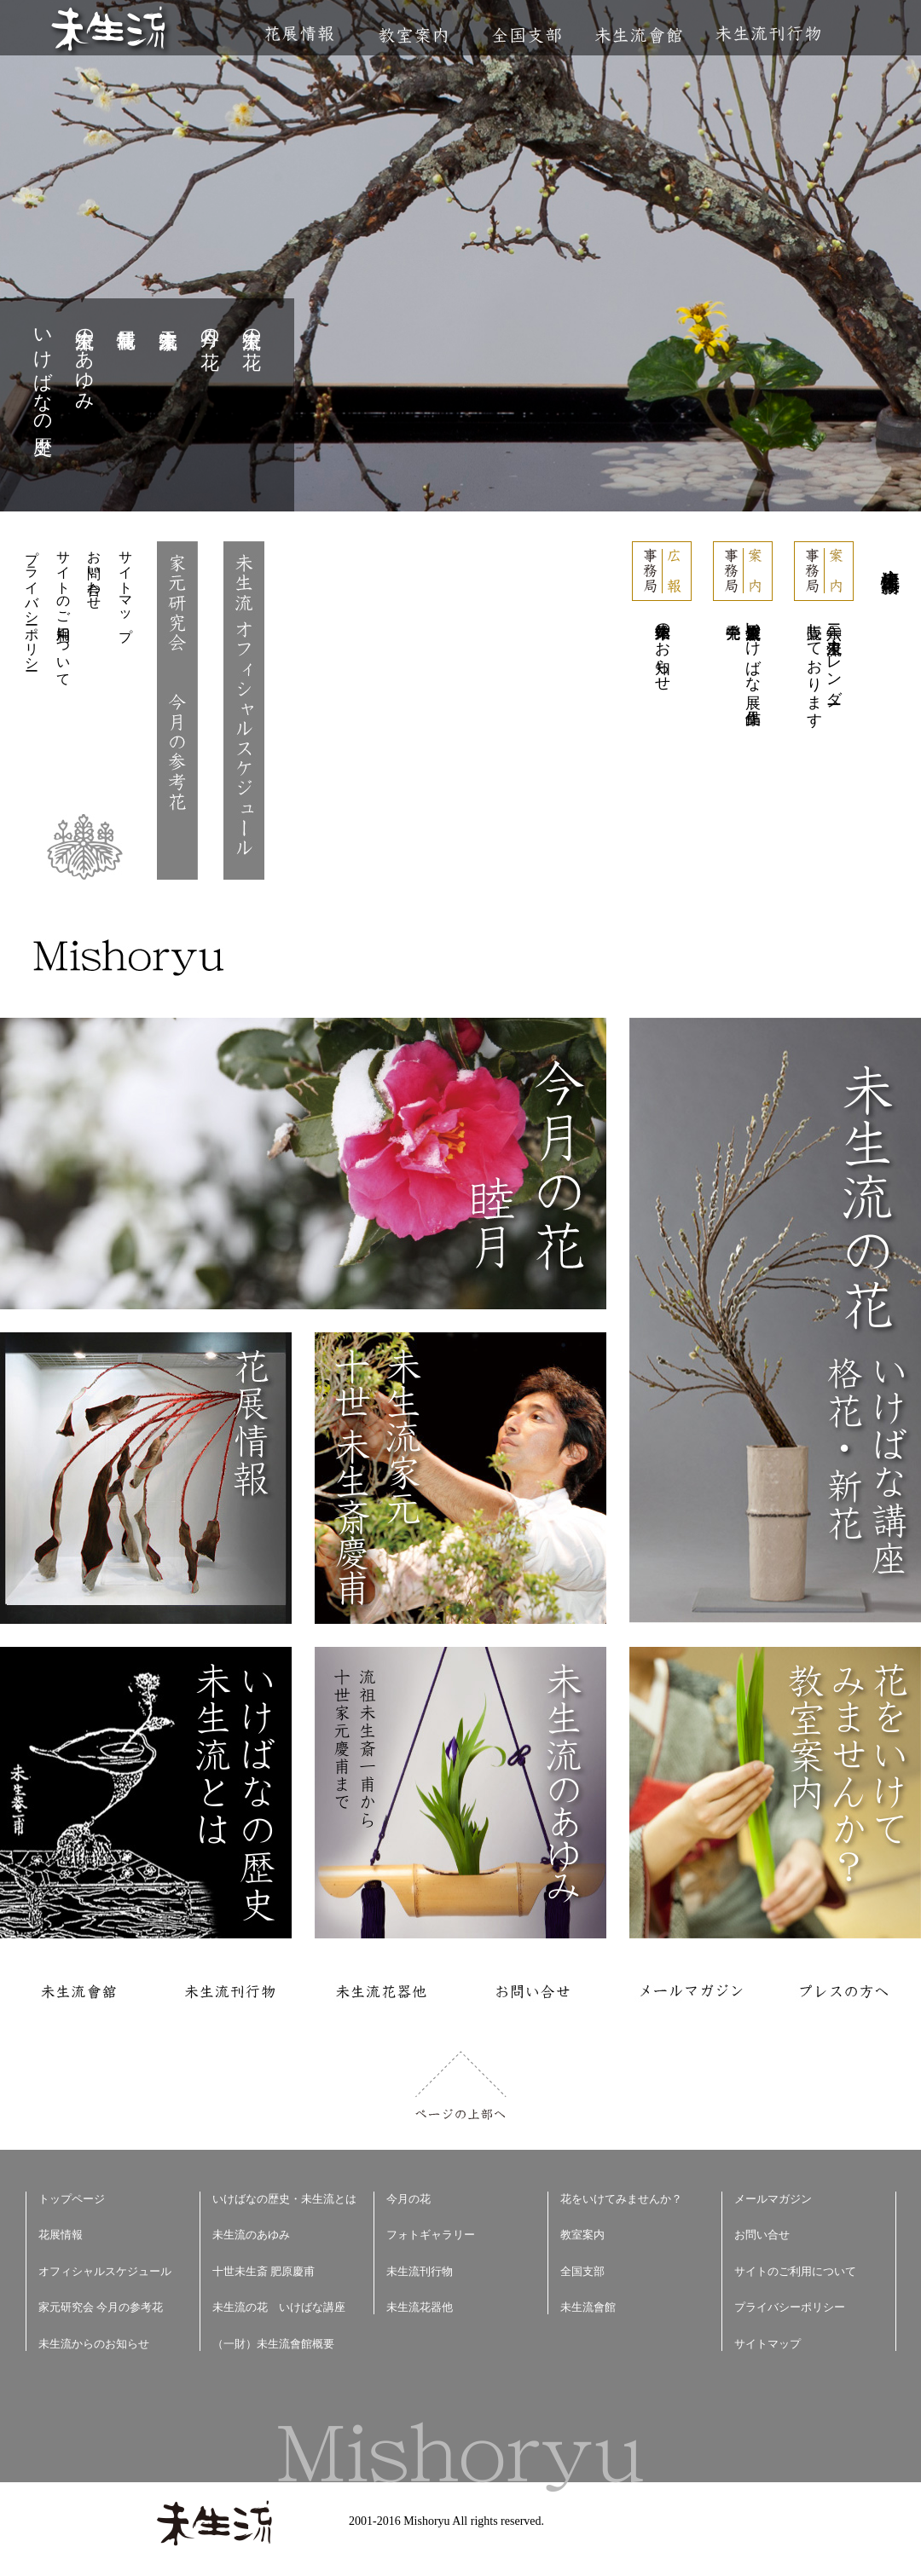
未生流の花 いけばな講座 (278, 2307)
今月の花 (210, 327)
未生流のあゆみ (85, 358)
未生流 (109, 30)
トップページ (71, 2198)
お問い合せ (762, 2234)
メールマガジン (773, 2198)
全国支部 (526, 35)
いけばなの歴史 (43, 369)
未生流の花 (252, 327)
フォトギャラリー (430, 2234)
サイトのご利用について (63, 610)
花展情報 (299, 34)
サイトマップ (126, 587)
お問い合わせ (94, 572)
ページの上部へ (461, 2085)
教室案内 (413, 35)
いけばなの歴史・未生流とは (284, 2198)
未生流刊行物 (768, 34)
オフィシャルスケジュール (104, 2271)
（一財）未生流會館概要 (273, 2343)
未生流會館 (638, 35)
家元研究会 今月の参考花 (100, 2307)
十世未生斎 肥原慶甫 (263, 2271)
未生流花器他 (419, 2307)
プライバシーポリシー (32, 602)
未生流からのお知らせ (93, 2343)
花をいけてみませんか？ (621, 2198)
